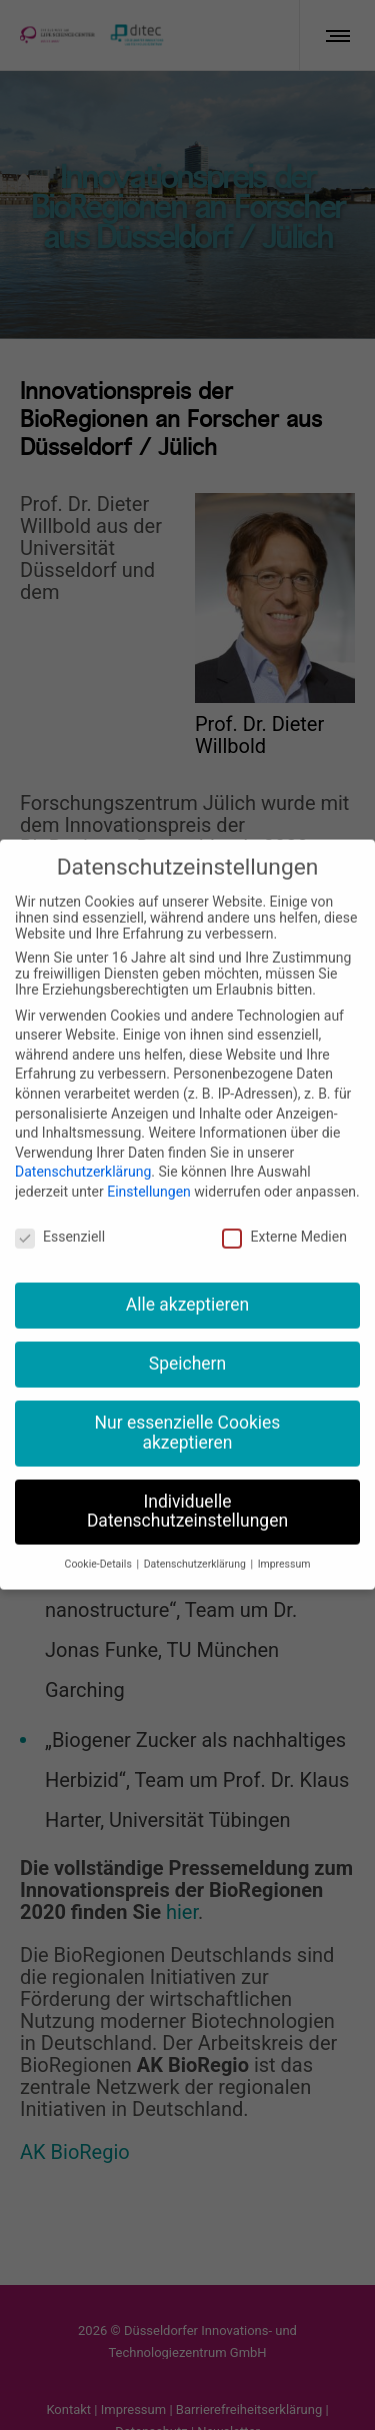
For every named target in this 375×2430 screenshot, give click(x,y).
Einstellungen (149, 1170)
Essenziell (60, 1215)
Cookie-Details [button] (100, 1543)
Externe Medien (284, 1215)
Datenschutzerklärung (83, 1151)
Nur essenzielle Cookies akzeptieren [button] (188, 1412)
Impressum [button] (284, 1543)
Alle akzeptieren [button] (188, 1284)
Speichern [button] (187, 1343)
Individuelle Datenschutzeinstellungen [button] (187, 1490)
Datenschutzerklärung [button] (196, 1543)
